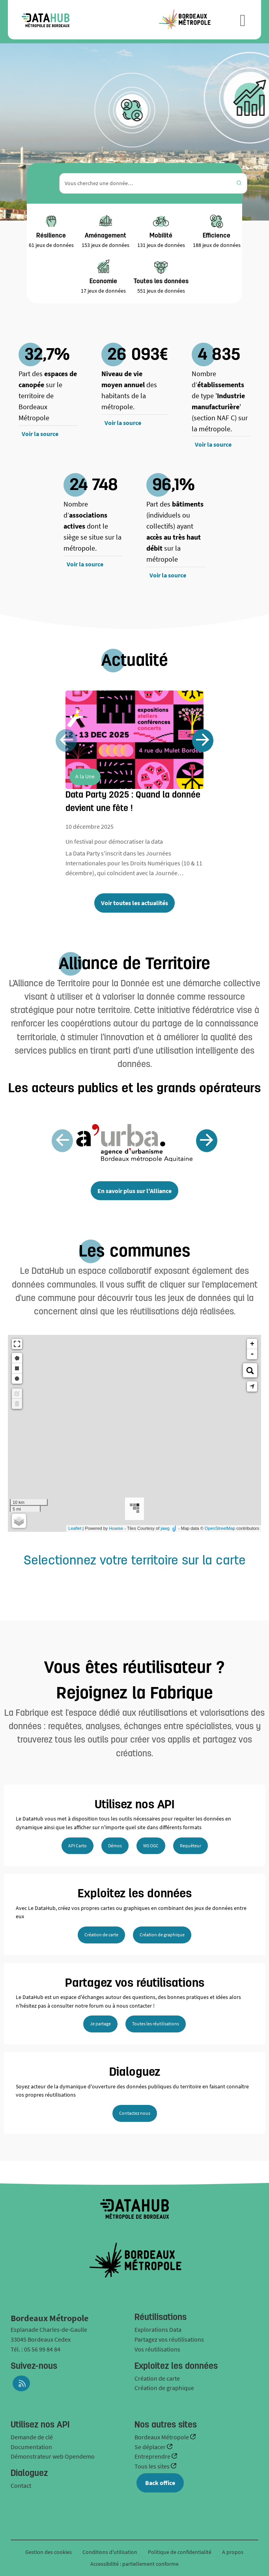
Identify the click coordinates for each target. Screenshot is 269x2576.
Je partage (100, 2024)
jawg (165, 1528)
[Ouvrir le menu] (242, 20)
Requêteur (190, 1845)
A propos (232, 2552)
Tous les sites (152, 2466)
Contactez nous (134, 2113)
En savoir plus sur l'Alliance (134, 1191)
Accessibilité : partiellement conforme (134, 2563)
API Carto (77, 1845)
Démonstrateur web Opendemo (53, 2456)
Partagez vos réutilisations (169, 2339)
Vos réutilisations (157, 2349)
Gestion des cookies (48, 2552)
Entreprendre (153, 2456)
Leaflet (74, 1528)
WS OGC (151, 1845)
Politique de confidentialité (180, 2552)
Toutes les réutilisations (155, 2024)
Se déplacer (150, 2447)
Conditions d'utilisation (110, 2552)
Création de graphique (162, 1935)
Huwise (116, 1528)
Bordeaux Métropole (162, 2437)
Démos (115, 1845)
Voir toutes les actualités (134, 903)
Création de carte (101, 1935)
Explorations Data (157, 2329)
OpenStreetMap (220, 1528)
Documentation (31, 2447)
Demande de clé (32, 2437)
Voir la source (40, 434)
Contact (21, 2485)
